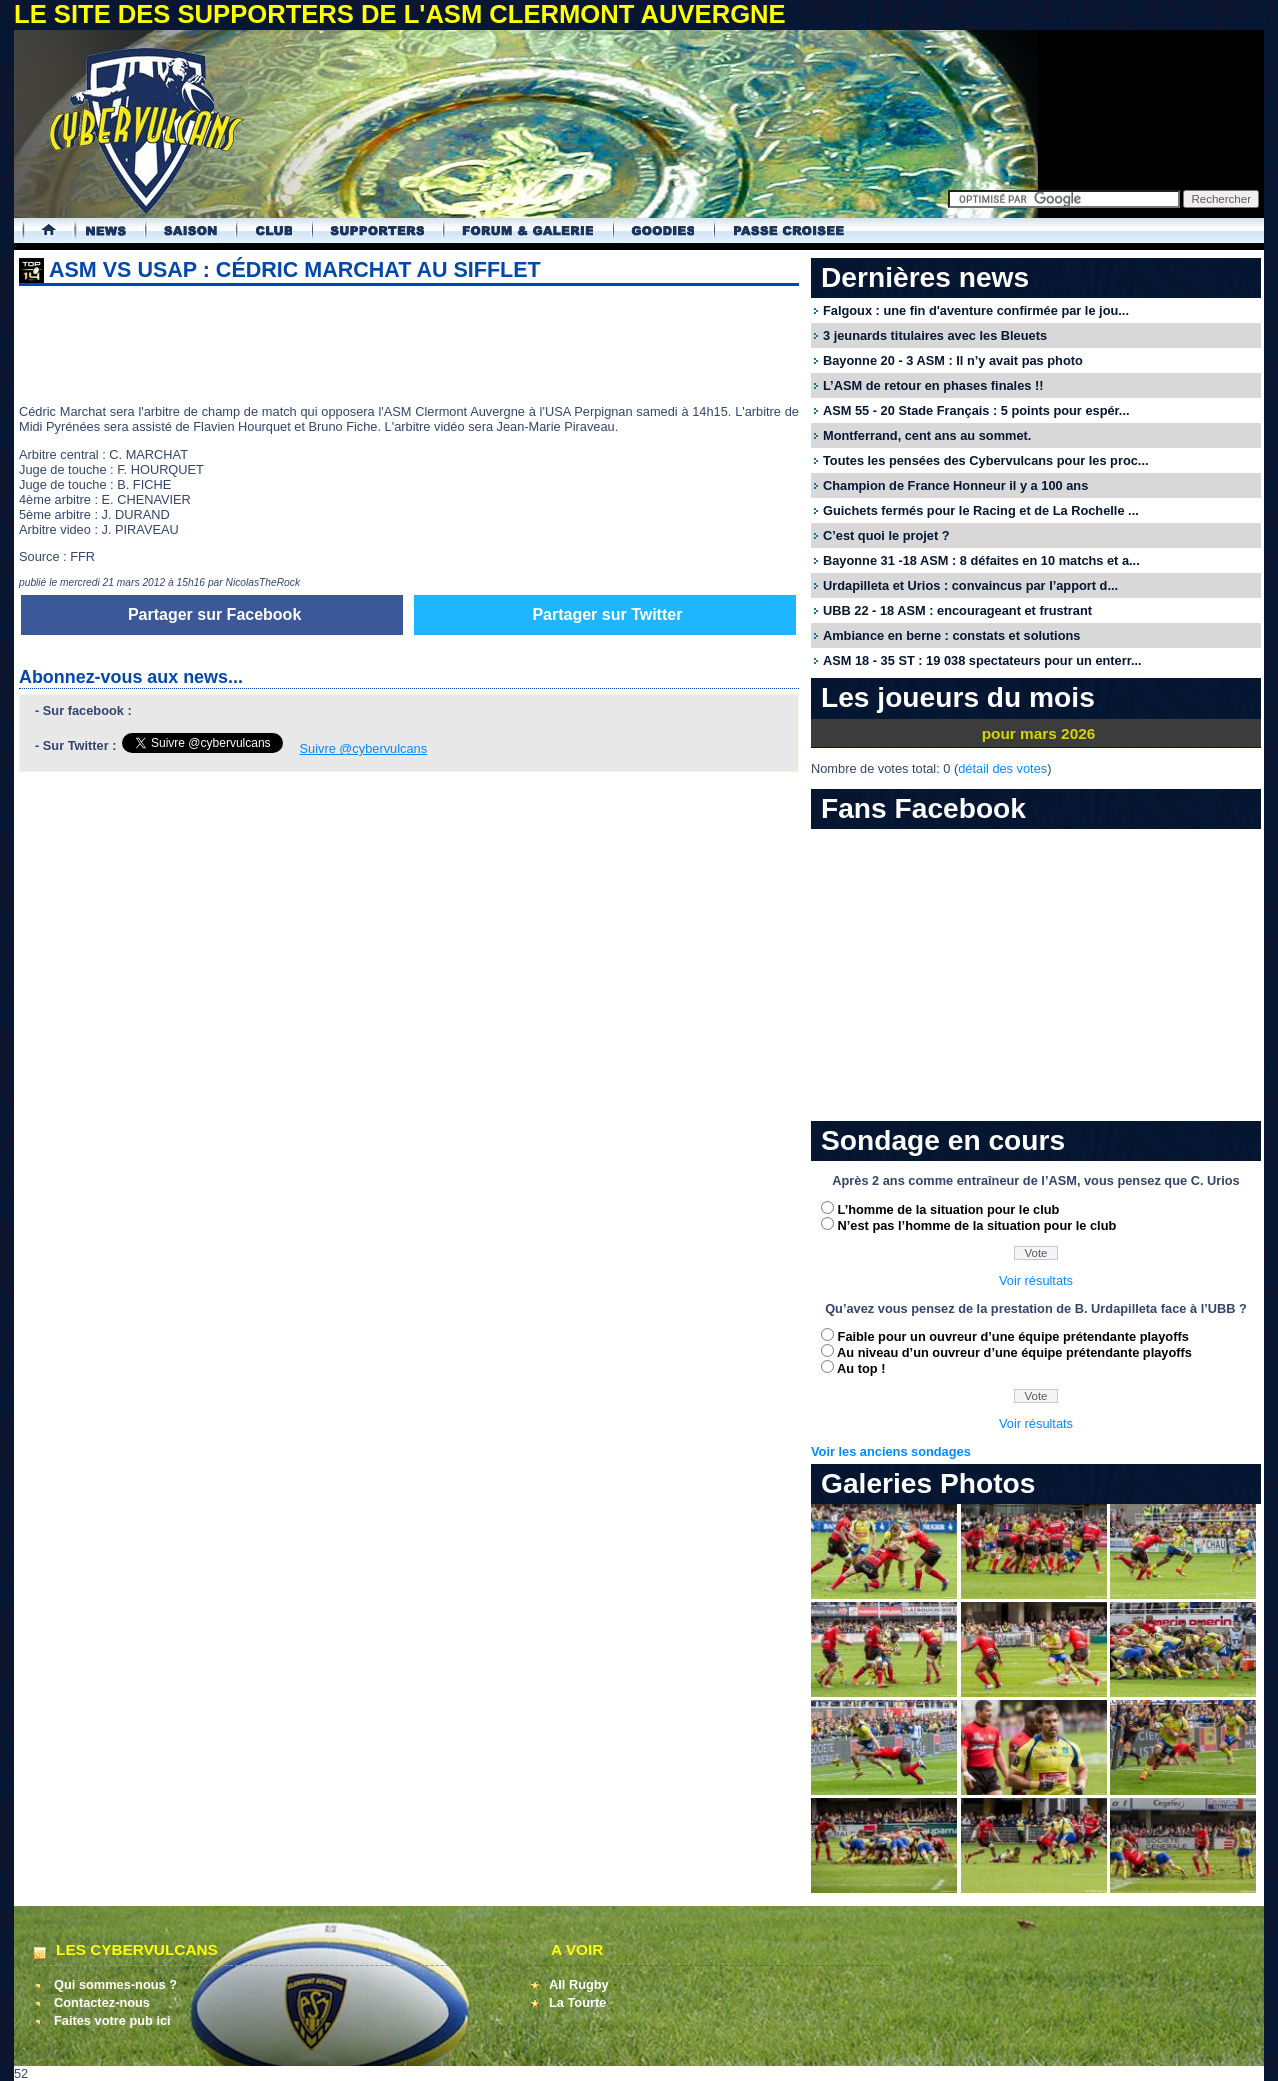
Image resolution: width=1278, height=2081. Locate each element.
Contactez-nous (102, 2002)
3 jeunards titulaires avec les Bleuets (935, 335)
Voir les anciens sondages (891, 1451)
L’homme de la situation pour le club (949, 1209)
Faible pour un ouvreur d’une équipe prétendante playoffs (1013, 1336)
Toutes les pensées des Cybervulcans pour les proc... (986, 460)
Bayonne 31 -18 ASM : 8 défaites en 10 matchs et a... (981, 560)
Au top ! (861, 1368)
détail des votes (1002, 768)
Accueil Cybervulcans (39, 230)
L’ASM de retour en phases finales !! (933, 385)
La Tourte (577, 2002)
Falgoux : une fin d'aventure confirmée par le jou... (976, 310)
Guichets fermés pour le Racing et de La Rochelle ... (981, 510)
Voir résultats (1036, 1280)
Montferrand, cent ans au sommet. (927, 435)
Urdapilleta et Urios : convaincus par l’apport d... (970, 585)
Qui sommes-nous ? (115, 1984)
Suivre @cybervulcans (364, 748)
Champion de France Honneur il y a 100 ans (955, 485)
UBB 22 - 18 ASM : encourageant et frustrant (957, 610)
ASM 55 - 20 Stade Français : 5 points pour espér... (976, 410)
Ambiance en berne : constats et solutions (951, 635)
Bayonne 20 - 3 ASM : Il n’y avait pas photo (953, 360)
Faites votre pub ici (112, 2020)
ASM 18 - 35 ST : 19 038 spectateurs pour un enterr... (982, 660)
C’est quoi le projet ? (886, 535)
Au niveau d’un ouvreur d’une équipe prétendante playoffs (1014, 1352)
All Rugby (579, 1984)
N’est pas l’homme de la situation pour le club (977, 1225)
